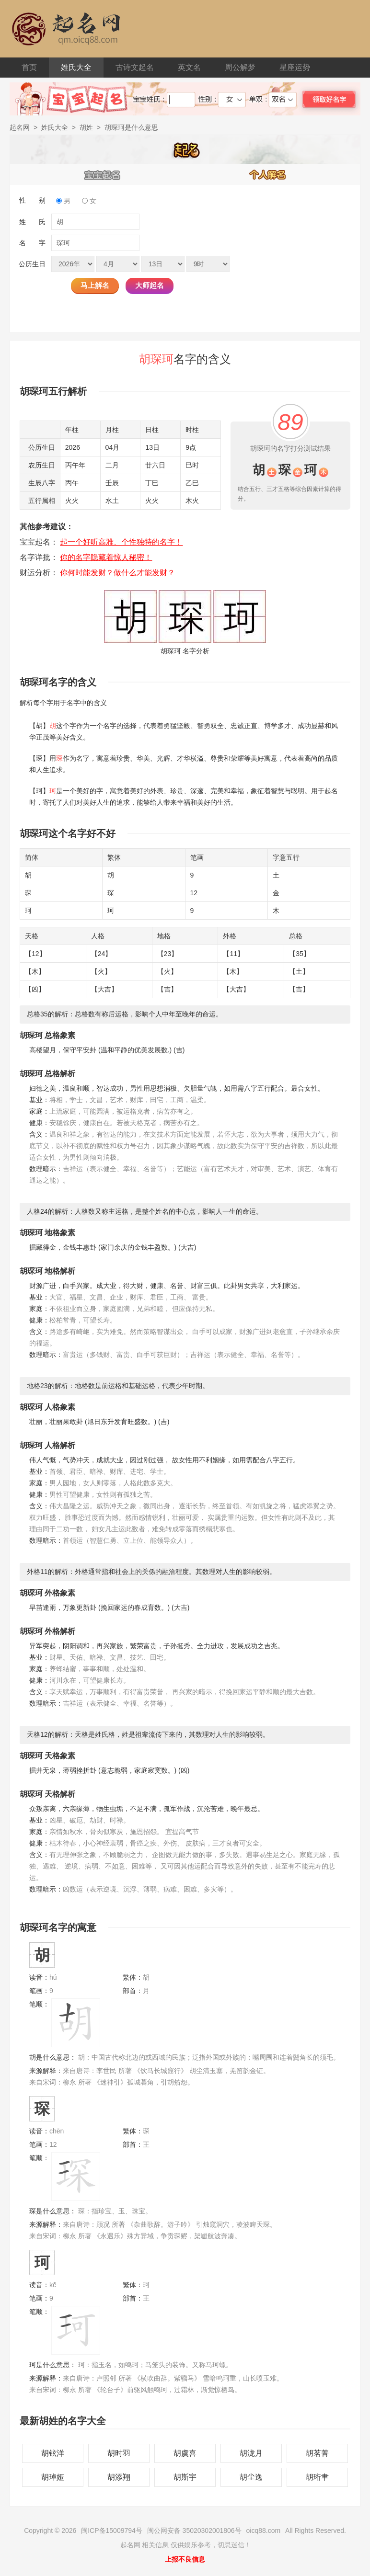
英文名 (189, 67)
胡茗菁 (317, 2453)
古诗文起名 (135, 67)
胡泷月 (251, 2453)
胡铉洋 (52, 2453)
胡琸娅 (52, 2477)
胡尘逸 (251, 2477)
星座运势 (294, 67)
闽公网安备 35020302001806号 (194, 2530)
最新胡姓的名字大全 (63, 2421)
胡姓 (86, 127)
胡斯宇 (185, 2477)
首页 (29, 67)
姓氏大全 (76, 67)
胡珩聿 (317, 2477)
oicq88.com (263, 2530)
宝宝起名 (102, 174)
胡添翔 (118, 2477)
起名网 (20, 127)
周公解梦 (240, 67)
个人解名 (268, 174)
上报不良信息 (185, 2559)
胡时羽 (118, 2453)
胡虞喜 (185, 2453)
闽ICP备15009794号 (111, 2530)
